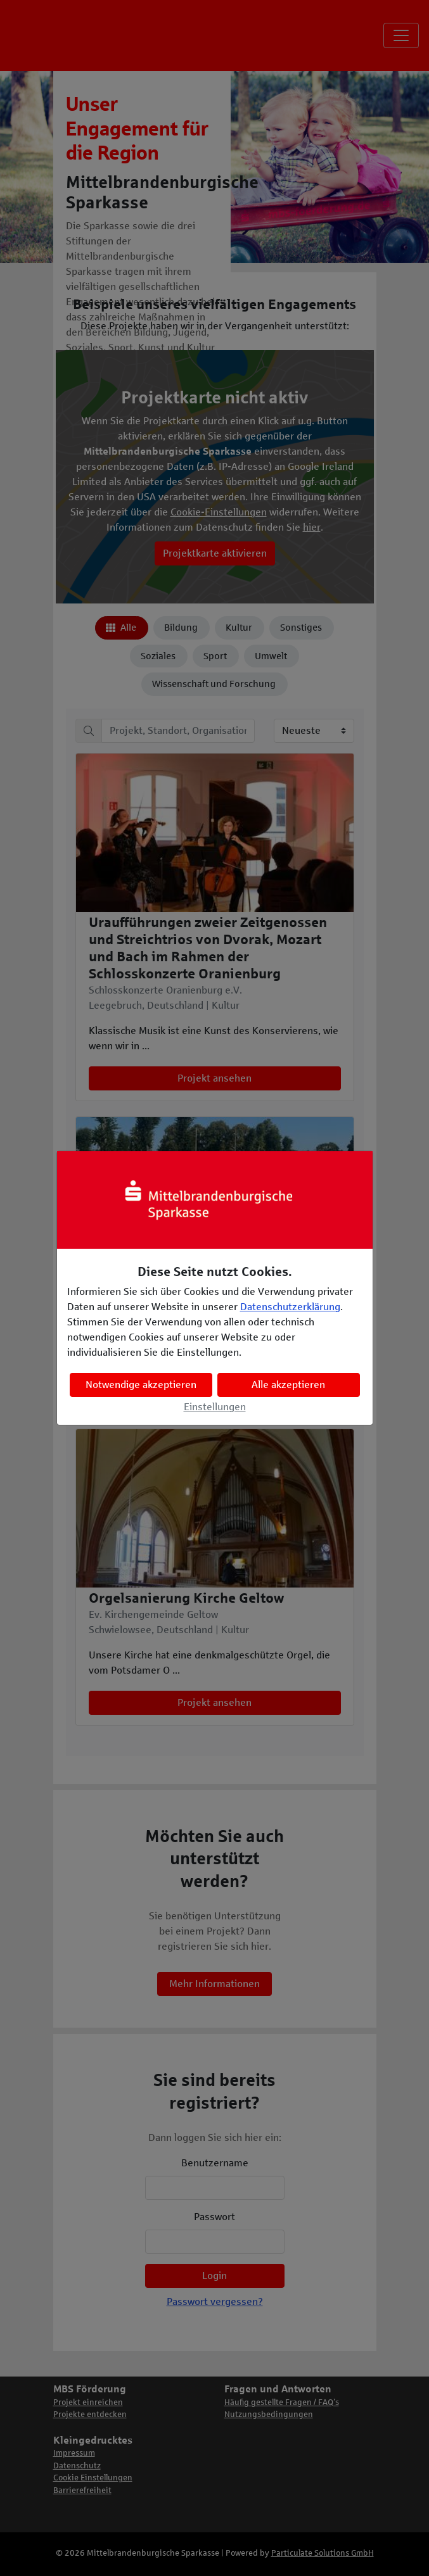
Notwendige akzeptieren (141, 1384)
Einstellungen (215, 1406)
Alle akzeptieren (288, 1384)
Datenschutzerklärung (290, 1306)
